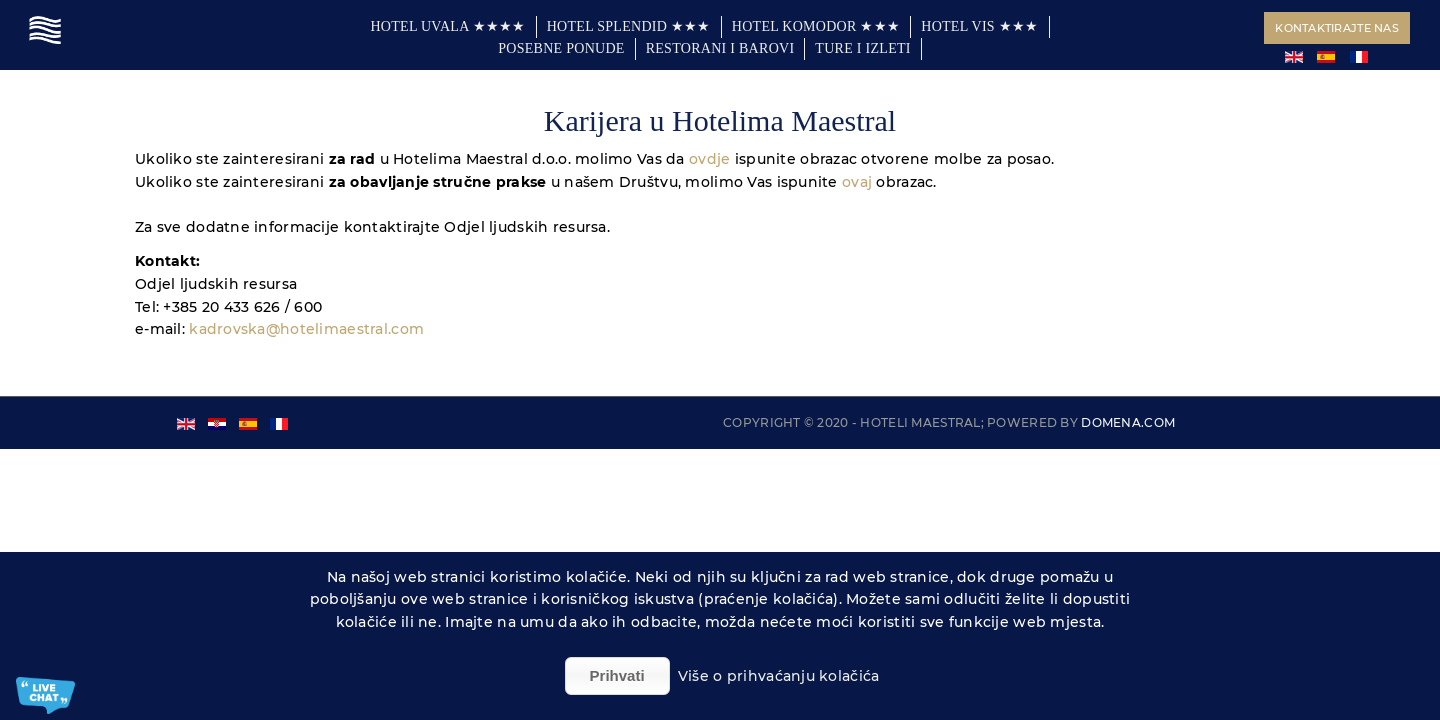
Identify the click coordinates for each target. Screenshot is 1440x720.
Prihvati (617, 675)
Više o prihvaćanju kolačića (779, 676)
